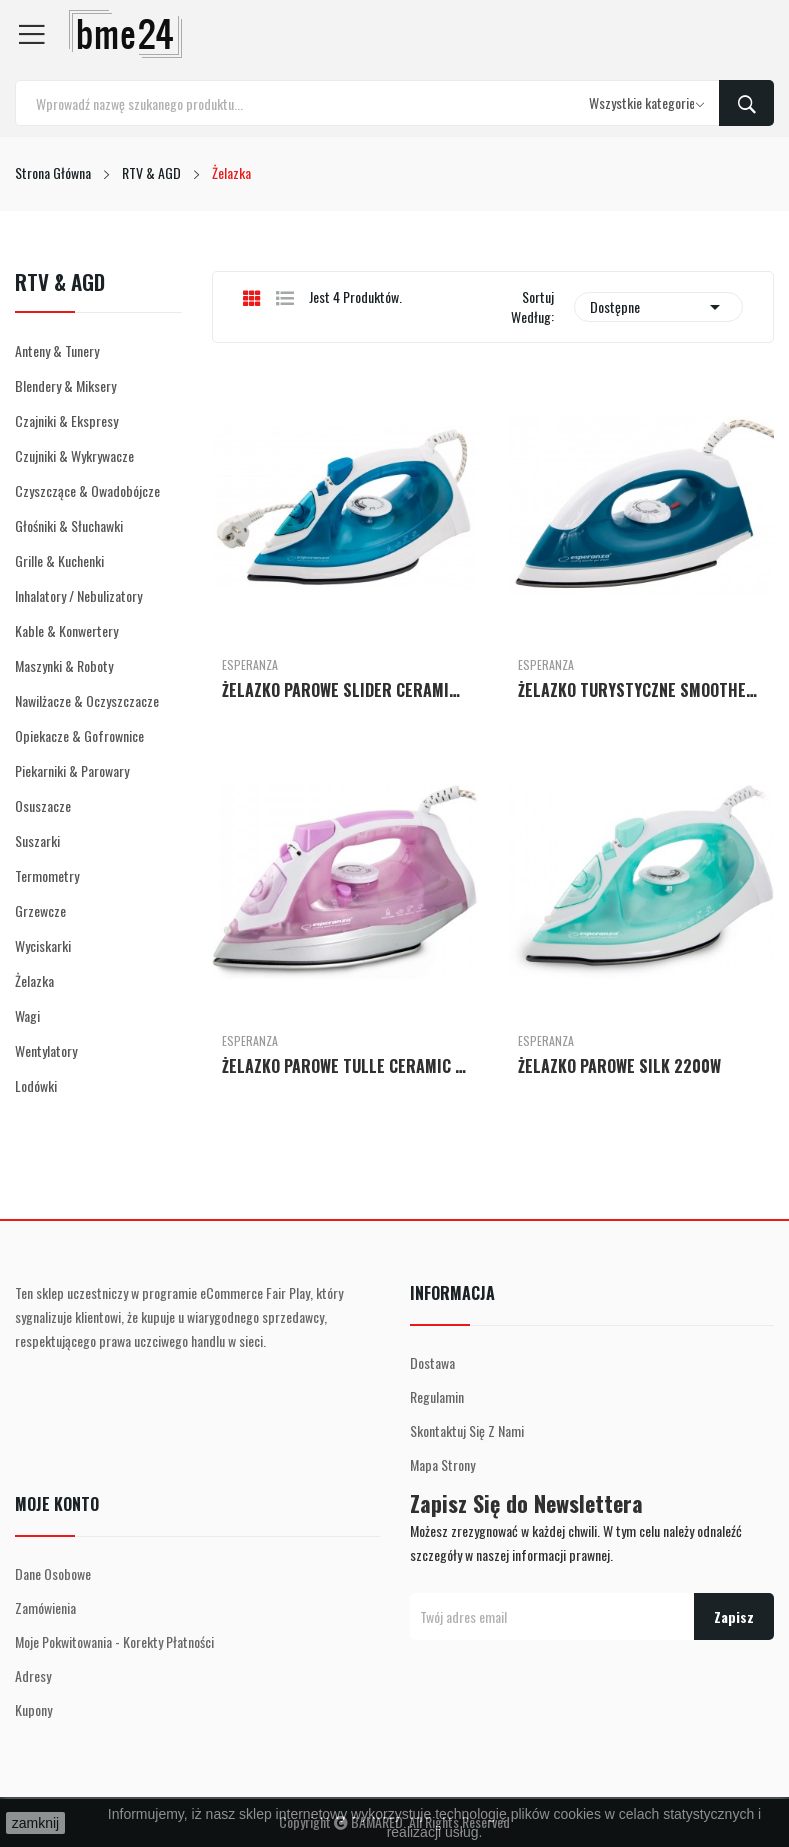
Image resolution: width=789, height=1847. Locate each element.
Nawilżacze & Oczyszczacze (87, 700)
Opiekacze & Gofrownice (79, 735)
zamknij (35, 1823)
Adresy (33, 1675)
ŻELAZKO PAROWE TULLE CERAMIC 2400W (345, 1066)
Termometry (47, 875)
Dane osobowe (53, 1573)
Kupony (33, 1709)
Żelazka (34, 980)
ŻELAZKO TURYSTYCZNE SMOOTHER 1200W (641, 690)
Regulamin (437, 1396)
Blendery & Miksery (65, 385)
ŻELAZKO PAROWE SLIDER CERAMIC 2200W (345, 690)
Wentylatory (46, 1050)
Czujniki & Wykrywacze (74, 455)
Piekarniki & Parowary (72, 770)
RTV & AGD (60, 284)
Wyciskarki (43, 945)
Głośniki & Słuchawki (69, 525)
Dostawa (432, 1362)
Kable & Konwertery (66, 630)
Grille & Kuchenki (59, 560)
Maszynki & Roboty (64, 665)
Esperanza (250, 665)
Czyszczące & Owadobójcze (87, 490)
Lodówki (36, 1085)
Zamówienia (45, 1607)
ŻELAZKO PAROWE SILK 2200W (619, 1066)
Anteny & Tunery (57, 350)
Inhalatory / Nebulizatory (78, 595)
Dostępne (658, 307)
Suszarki (37, 840)
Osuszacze (43, 805)
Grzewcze (40, 910)
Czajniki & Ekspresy (66, 420)
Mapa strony (442, 1464)
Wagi (27, 1015)
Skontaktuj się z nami (467, 1430)
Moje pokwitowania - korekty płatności (114, 1641)
